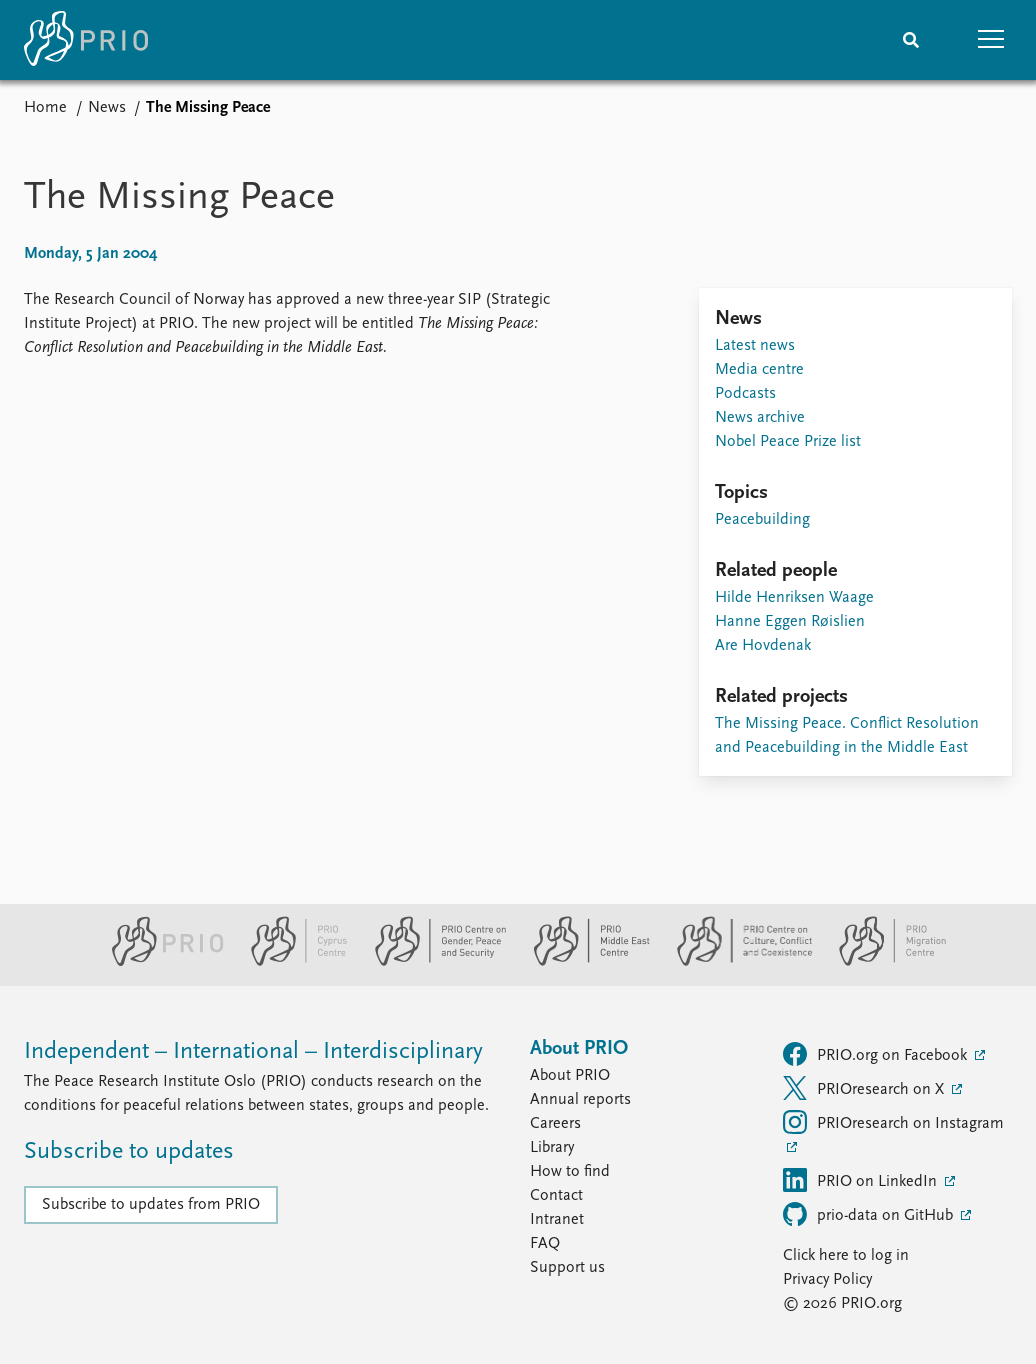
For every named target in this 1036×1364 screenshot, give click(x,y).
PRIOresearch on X (865, 1088)
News (107, 108)
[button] (991, 40)
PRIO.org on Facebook (877, 1054)
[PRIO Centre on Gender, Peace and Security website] (432, 962)
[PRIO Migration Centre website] (882, 962)
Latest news (755, 346)
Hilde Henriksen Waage (794, 598)
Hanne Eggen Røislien (790, 622)
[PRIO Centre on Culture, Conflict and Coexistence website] (736, 962)
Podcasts (745, 394)
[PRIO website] (159, 962)
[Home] (86, 40)
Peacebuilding (762, 520)
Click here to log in (846, 1256)
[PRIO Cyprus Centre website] (291, 962)
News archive (760, 418)
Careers (555, 1124)
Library (552, 1148)
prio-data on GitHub (870, 1214)
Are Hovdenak (763, 646)
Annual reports (580, 1100)
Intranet (557, 1220)
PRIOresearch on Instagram (893, 1122)
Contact (556, 1196)
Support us (567, 1268)
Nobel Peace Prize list (788, 442)
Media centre (759, 370)
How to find (570, 1172)
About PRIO (570, 1076)
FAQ (545, 1244)
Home (45, 108)
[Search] (911, 40)
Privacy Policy (827, 1280)
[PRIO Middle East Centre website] (583, 962)
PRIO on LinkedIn (862, 1180)
